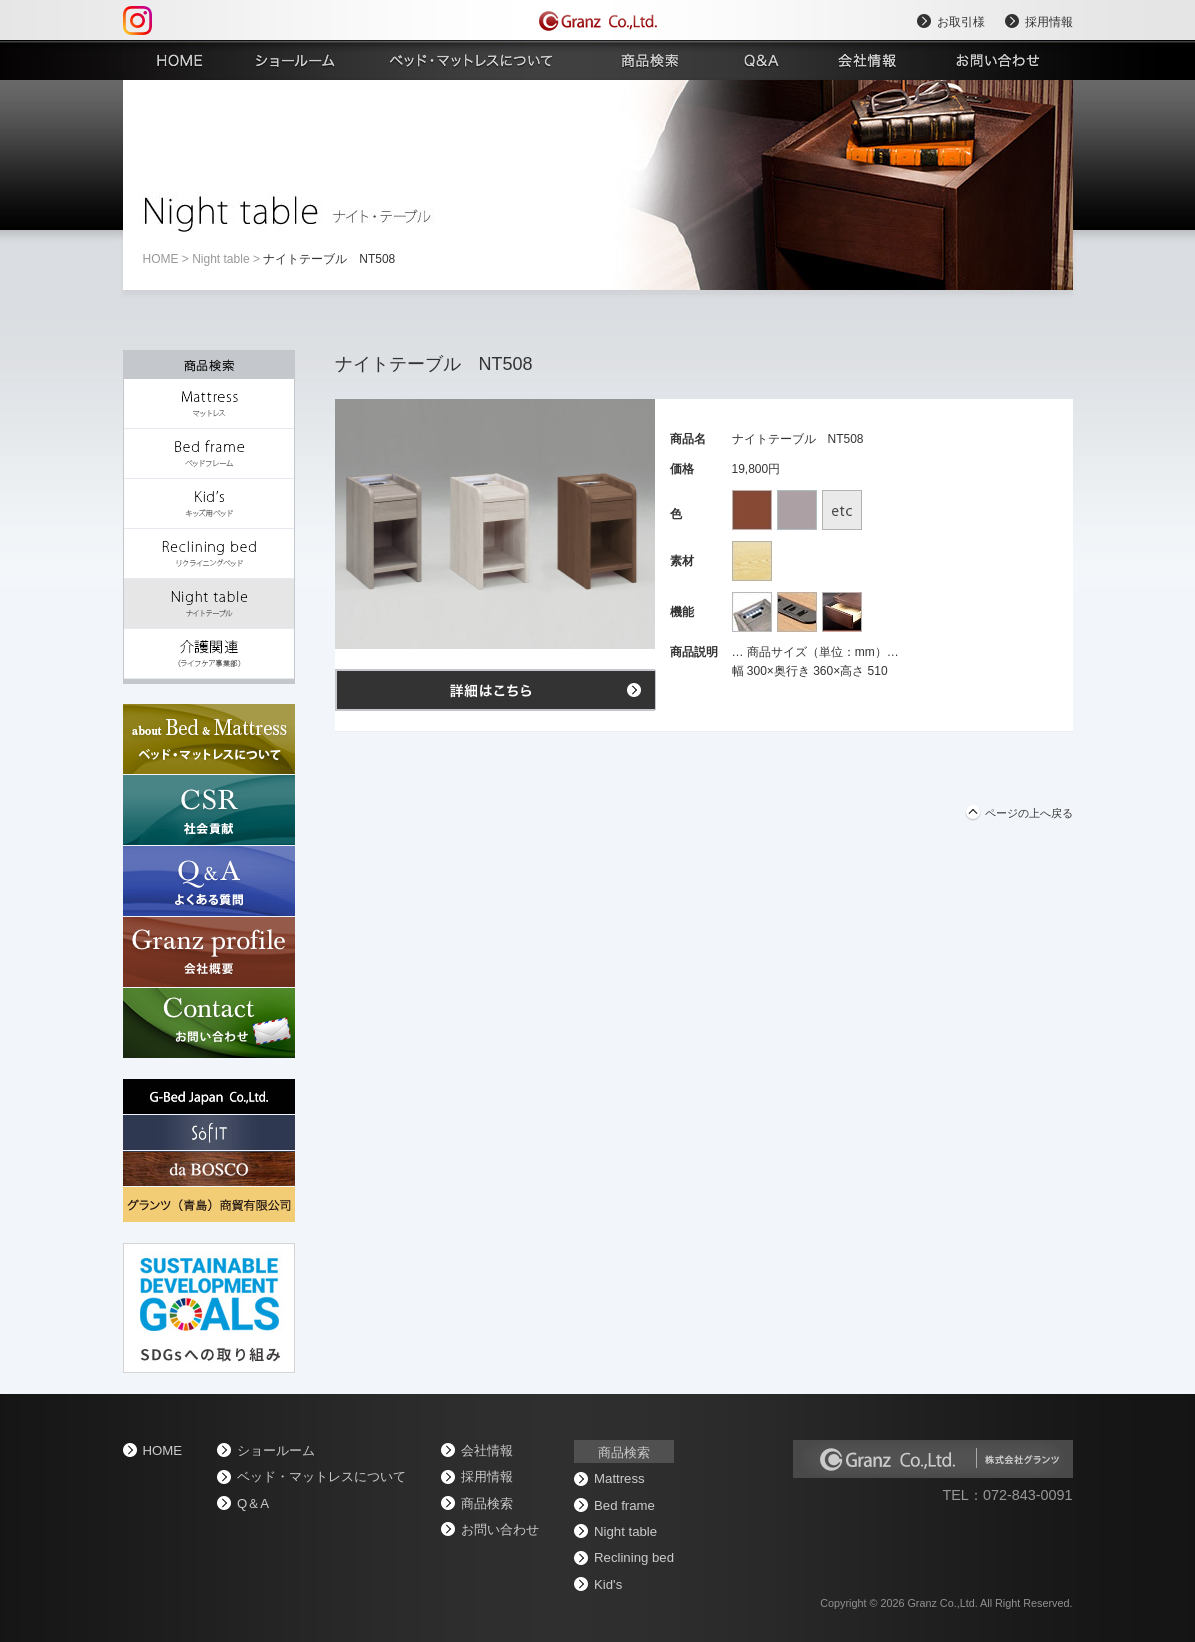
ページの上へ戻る (1029, 813)
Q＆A (253, 1503)
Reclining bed (634, 1557)
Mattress (619, 1478)
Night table (220, 259)
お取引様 (961, 22)
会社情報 (487, 1450)
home (161, 259)
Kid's (608, 1584)
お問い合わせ (500, 1529)
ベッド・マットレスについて (321, 1476)
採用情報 (1049, 22)
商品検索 (487, 1503)
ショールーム (276, 1450)
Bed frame (624, 1505)
